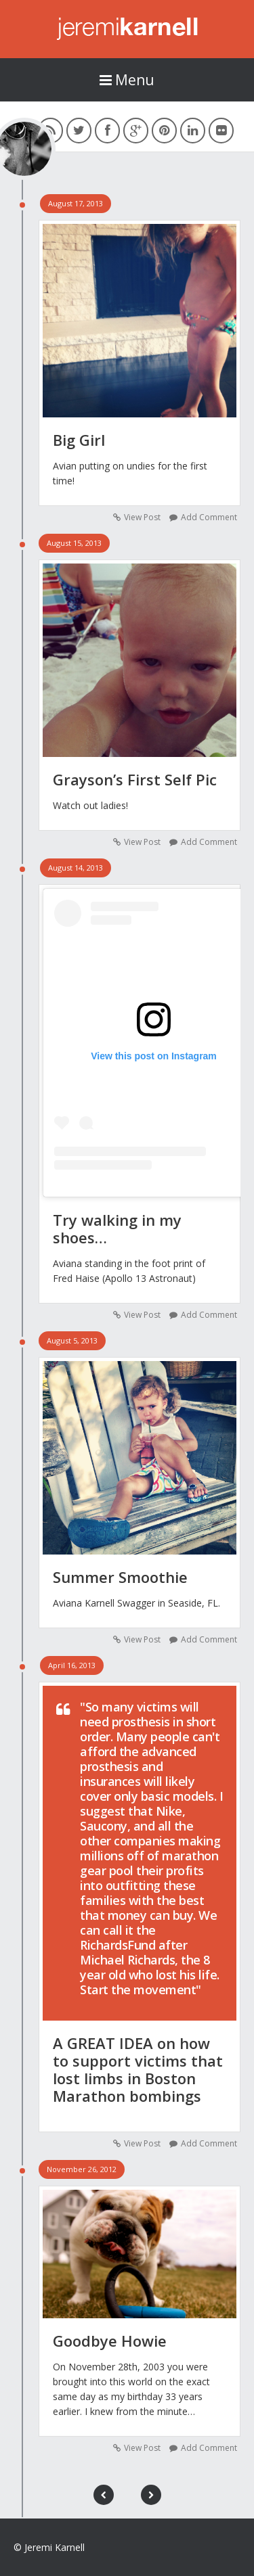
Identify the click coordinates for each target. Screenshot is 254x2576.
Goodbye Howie (110, 2340)
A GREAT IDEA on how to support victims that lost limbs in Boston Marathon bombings (138, 2069)
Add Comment (209, 517)
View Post (142, 517)
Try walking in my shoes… (117, 1228)
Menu (127, 79)
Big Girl (79, 440)
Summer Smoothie (120, 1577)
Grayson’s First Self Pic (135, 779)
